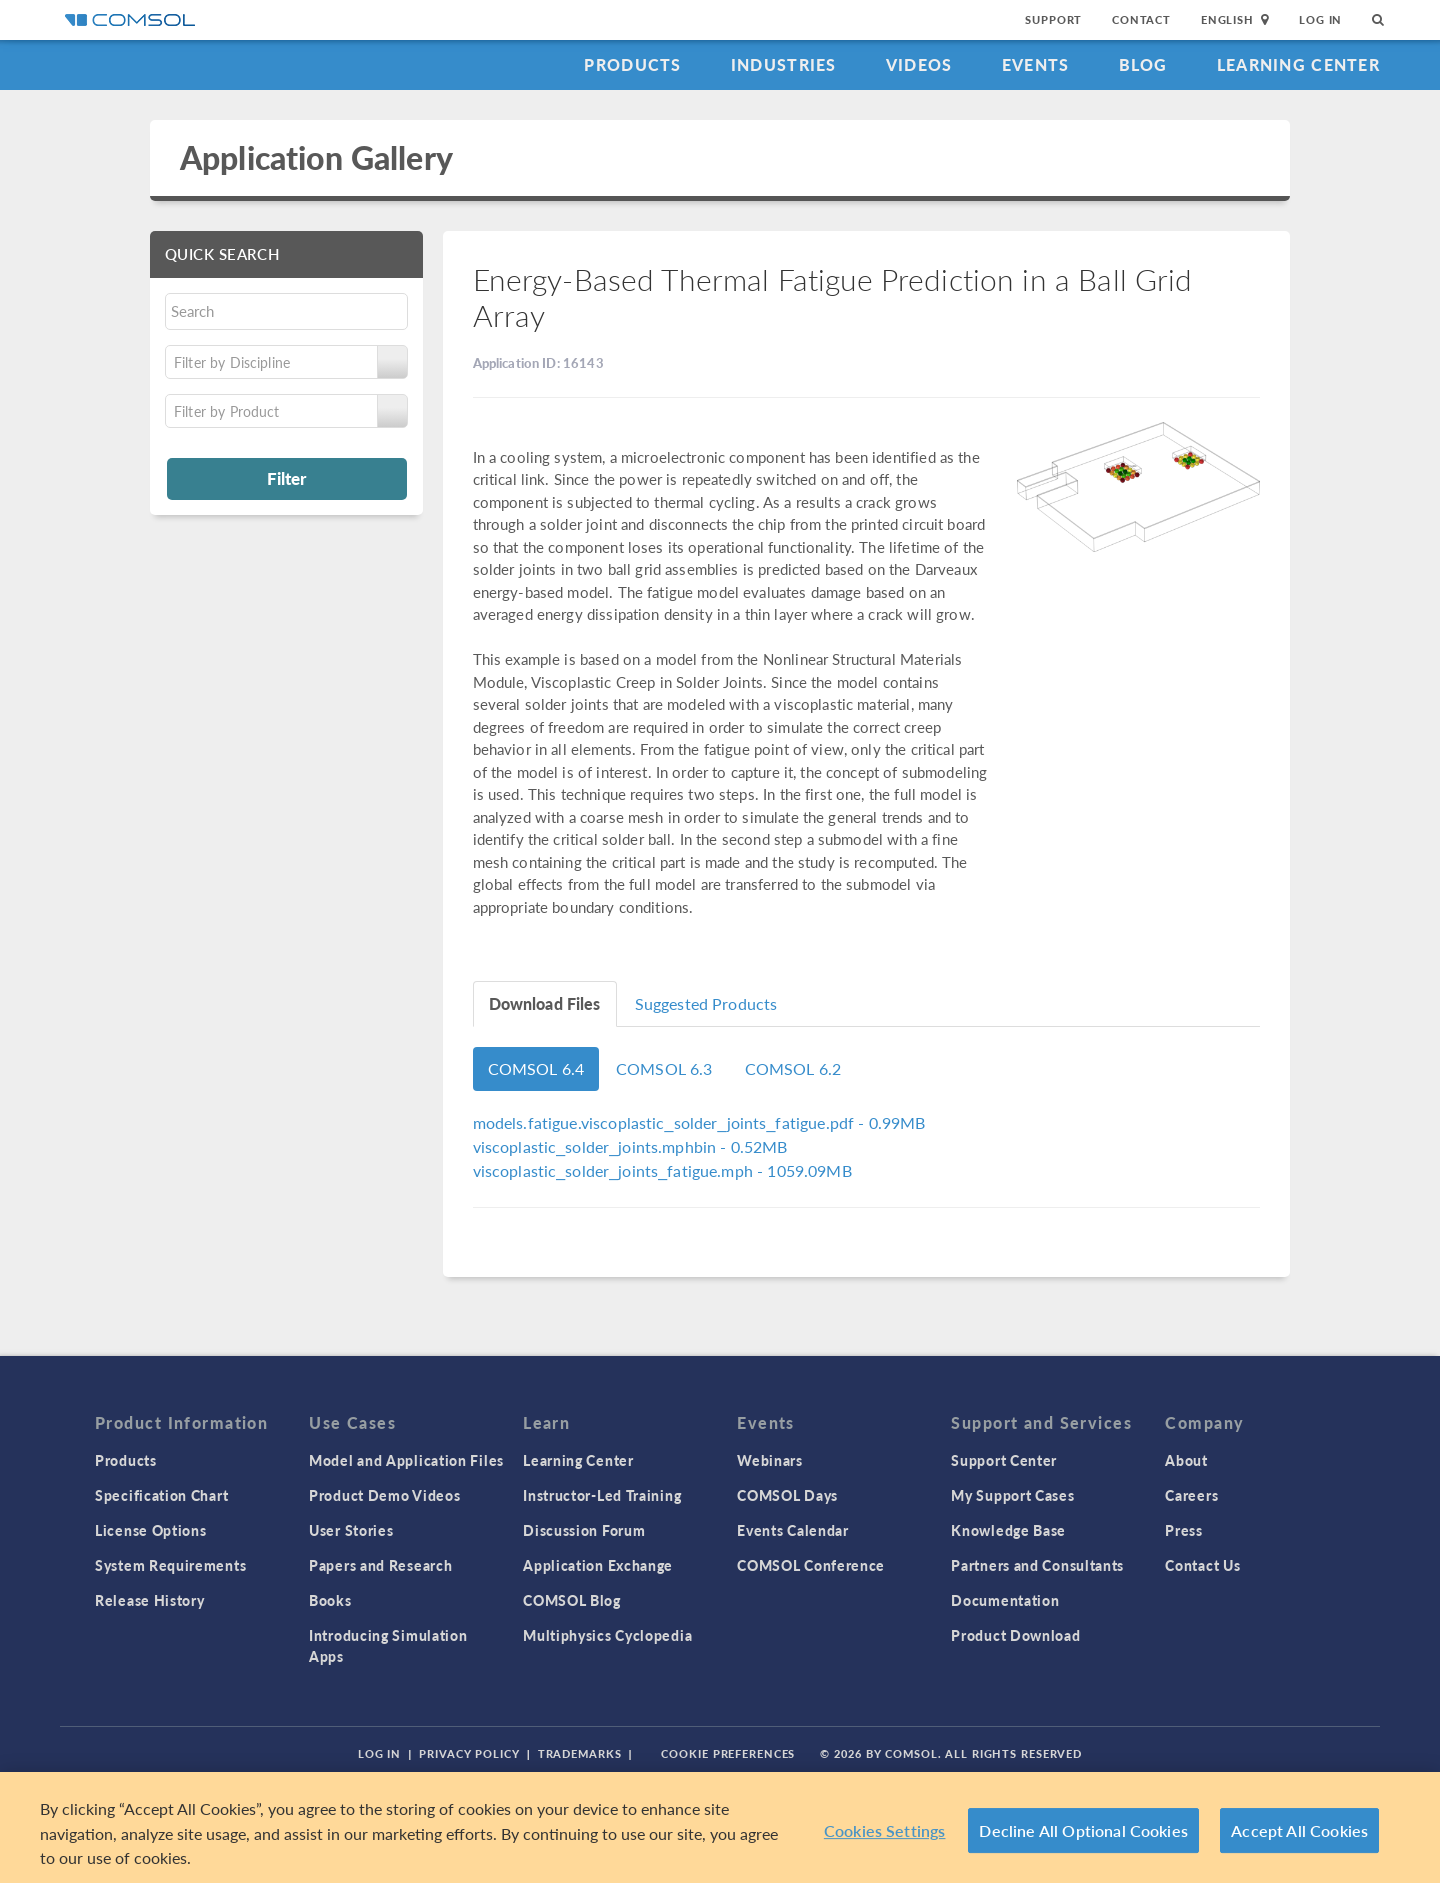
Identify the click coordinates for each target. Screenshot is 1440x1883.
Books (330, 1600)
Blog (1143, 64)
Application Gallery (316, 157)
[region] (720, 1827)
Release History (150, 1600)
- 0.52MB (630, 1146)
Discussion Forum (584, 1530)
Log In (1320, 19)
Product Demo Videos (384, 1495)
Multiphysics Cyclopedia (607, 1635)
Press (1184, 1530)
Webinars (770, 1460)
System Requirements (170, 1565)
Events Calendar (793, 1530)
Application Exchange (598, 1565)
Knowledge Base (1008, 1530)
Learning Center (1298, 64)
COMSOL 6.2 (793, 1068)
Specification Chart (161, 1495)
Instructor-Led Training (602, 1495)
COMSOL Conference (811, 1565)
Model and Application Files (406, 1460)
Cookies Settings (885, 1830)
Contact (1141, 19)
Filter (286, 478)
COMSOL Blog (572, 1600)
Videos (919, 64)
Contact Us (1202, 1565)
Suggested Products (706, 1003)
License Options (151, 1530)
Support (1053, 19)
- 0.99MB (699, 1122)
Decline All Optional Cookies (1083, 1830)
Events (1036, 64)
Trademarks (580, 1753)
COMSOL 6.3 (664, 1068)
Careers (1191, 1495)
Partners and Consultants (1037, 1565)
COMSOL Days (787, 1495)
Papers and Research (380, 1565)
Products (632, 64)
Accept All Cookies (1299, 1830)
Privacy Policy (469, 1753)
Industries (784, 64)
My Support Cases (1012, 1495)
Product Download (1015, 1635)
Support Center (1004, 1460)
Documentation (1005, 1600)
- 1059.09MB (662, 1170)
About (1186, 1460)
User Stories (351, 1530)
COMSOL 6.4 (536, 1068)
